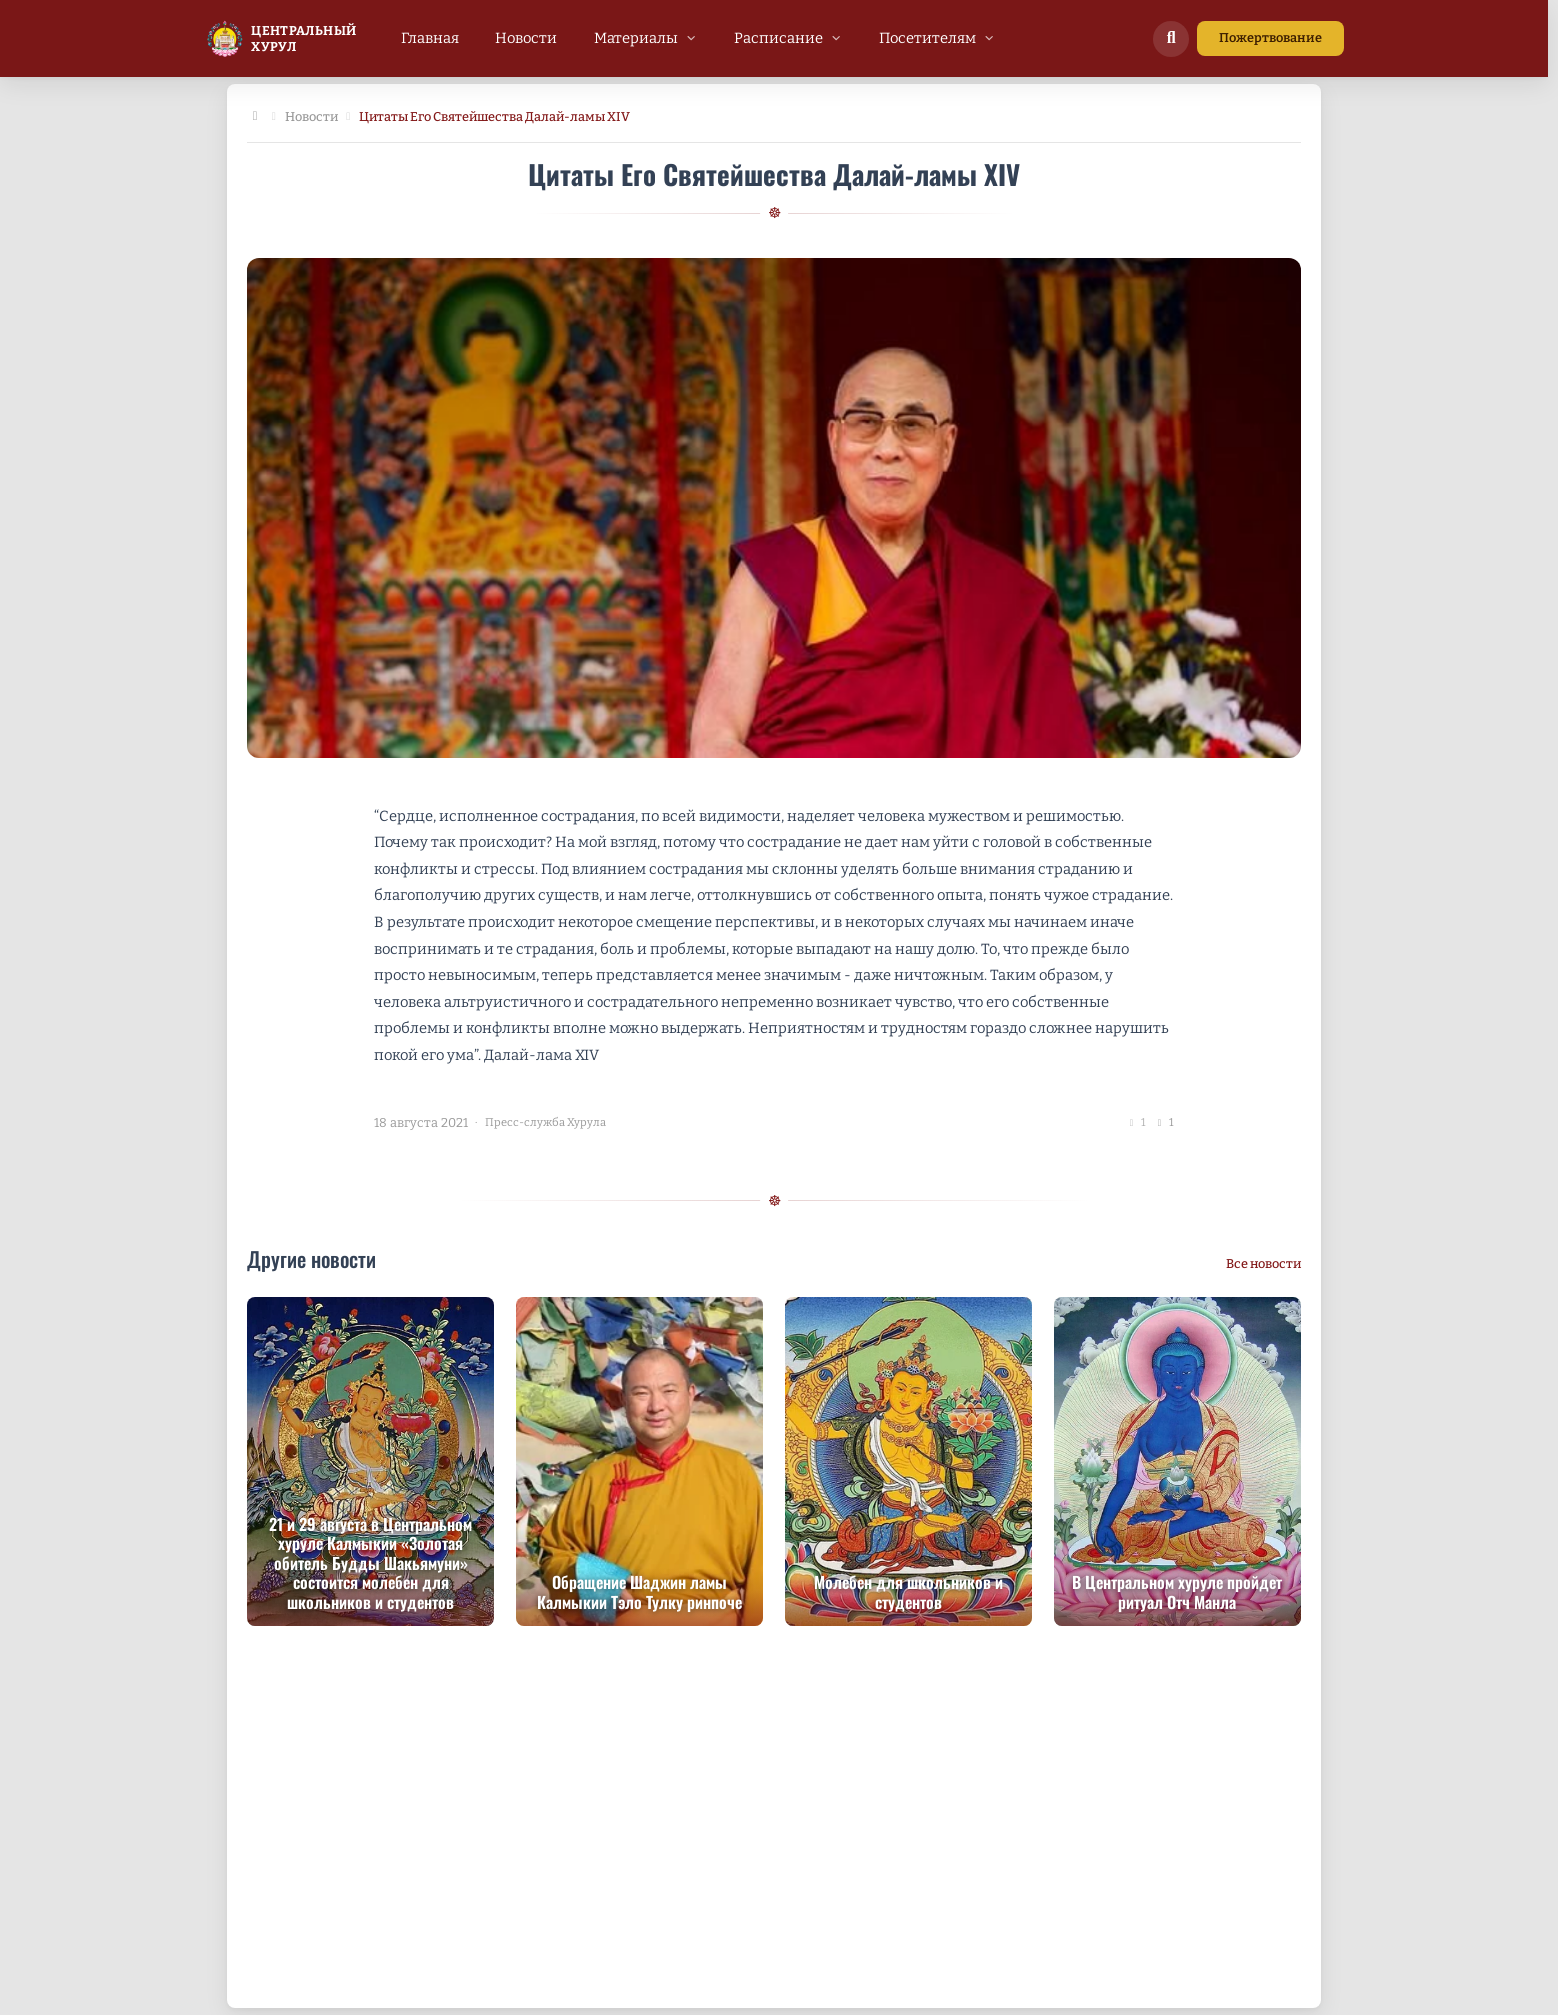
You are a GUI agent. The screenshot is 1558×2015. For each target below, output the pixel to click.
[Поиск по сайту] (1171, 39)
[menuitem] (430, 39)
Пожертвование (1270, 37)
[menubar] (698, 39)
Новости (311, 116)
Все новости (1263, 1263)
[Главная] (255, 116)
